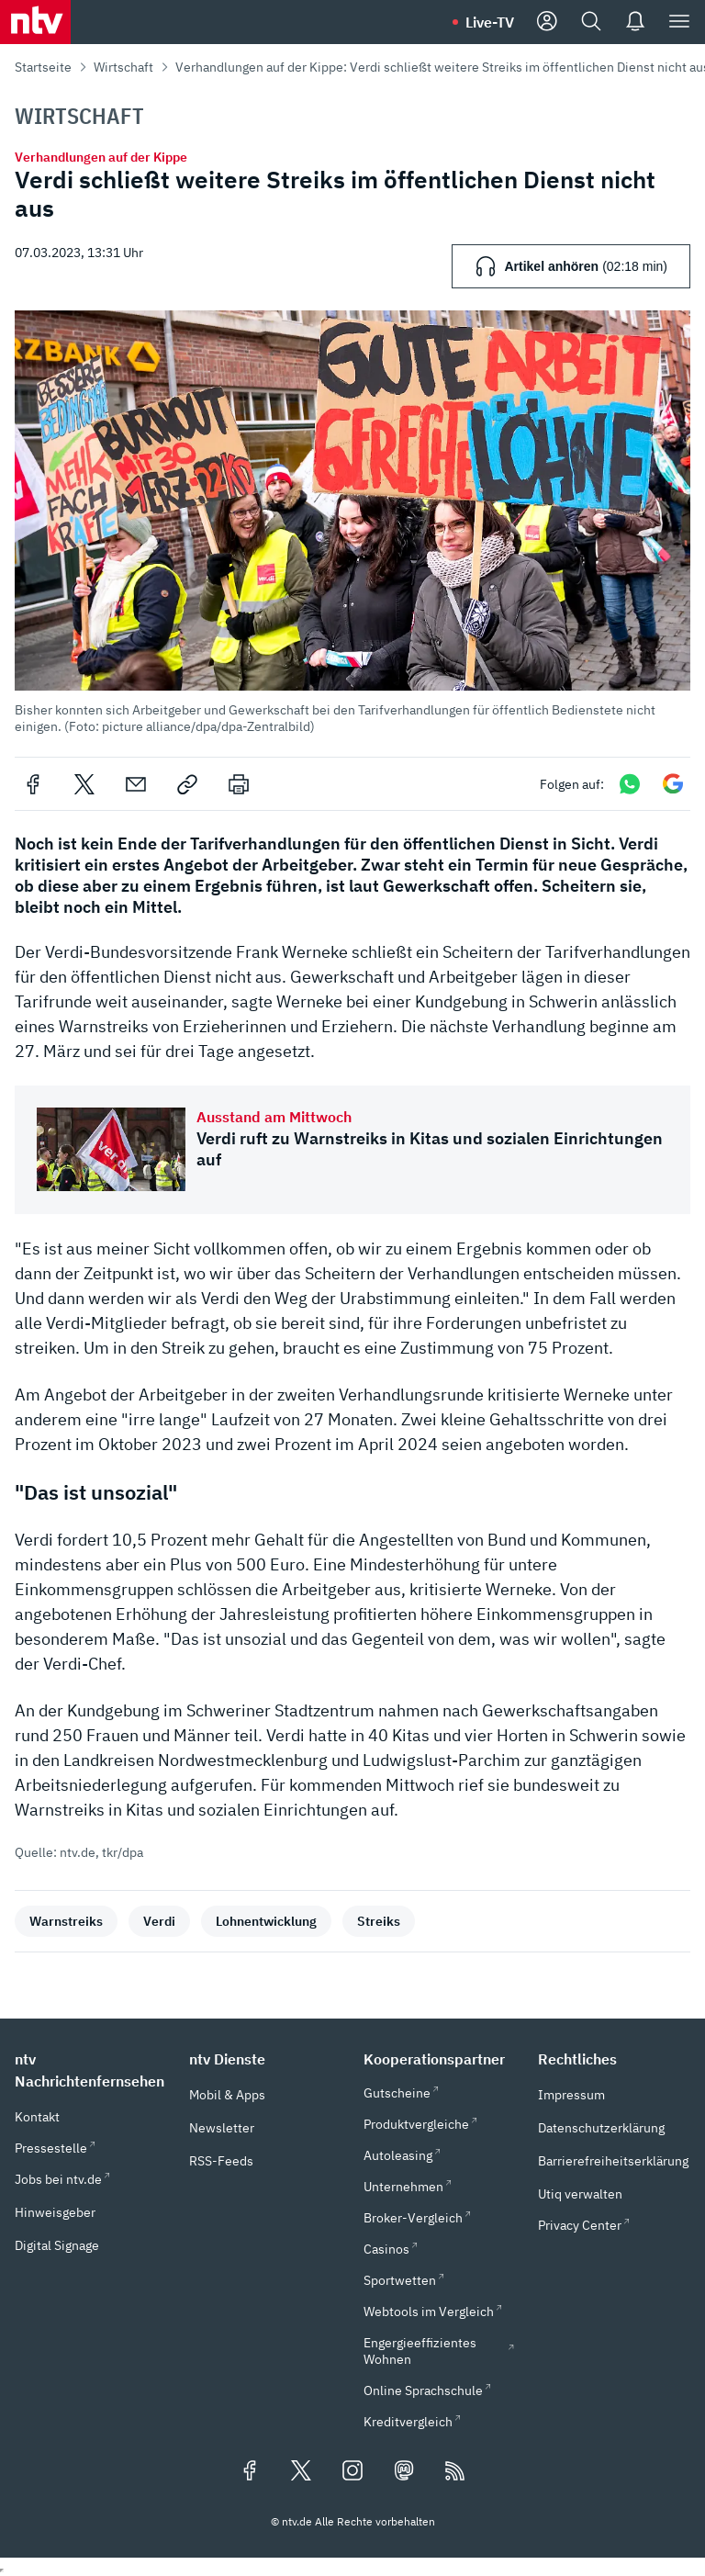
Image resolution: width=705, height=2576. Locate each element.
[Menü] (679, 22)
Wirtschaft (123, 67)
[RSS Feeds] (455, 2472)
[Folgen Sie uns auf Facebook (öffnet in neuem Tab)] (249, 2472)
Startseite (43, 67)
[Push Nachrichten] (635, 22)
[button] (352, 522)
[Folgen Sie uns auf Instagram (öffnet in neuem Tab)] (352, 2472)
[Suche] (591, 22)
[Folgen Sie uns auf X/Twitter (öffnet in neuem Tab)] (301, 2472)
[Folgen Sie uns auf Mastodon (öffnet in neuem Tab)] (404, 2472)
